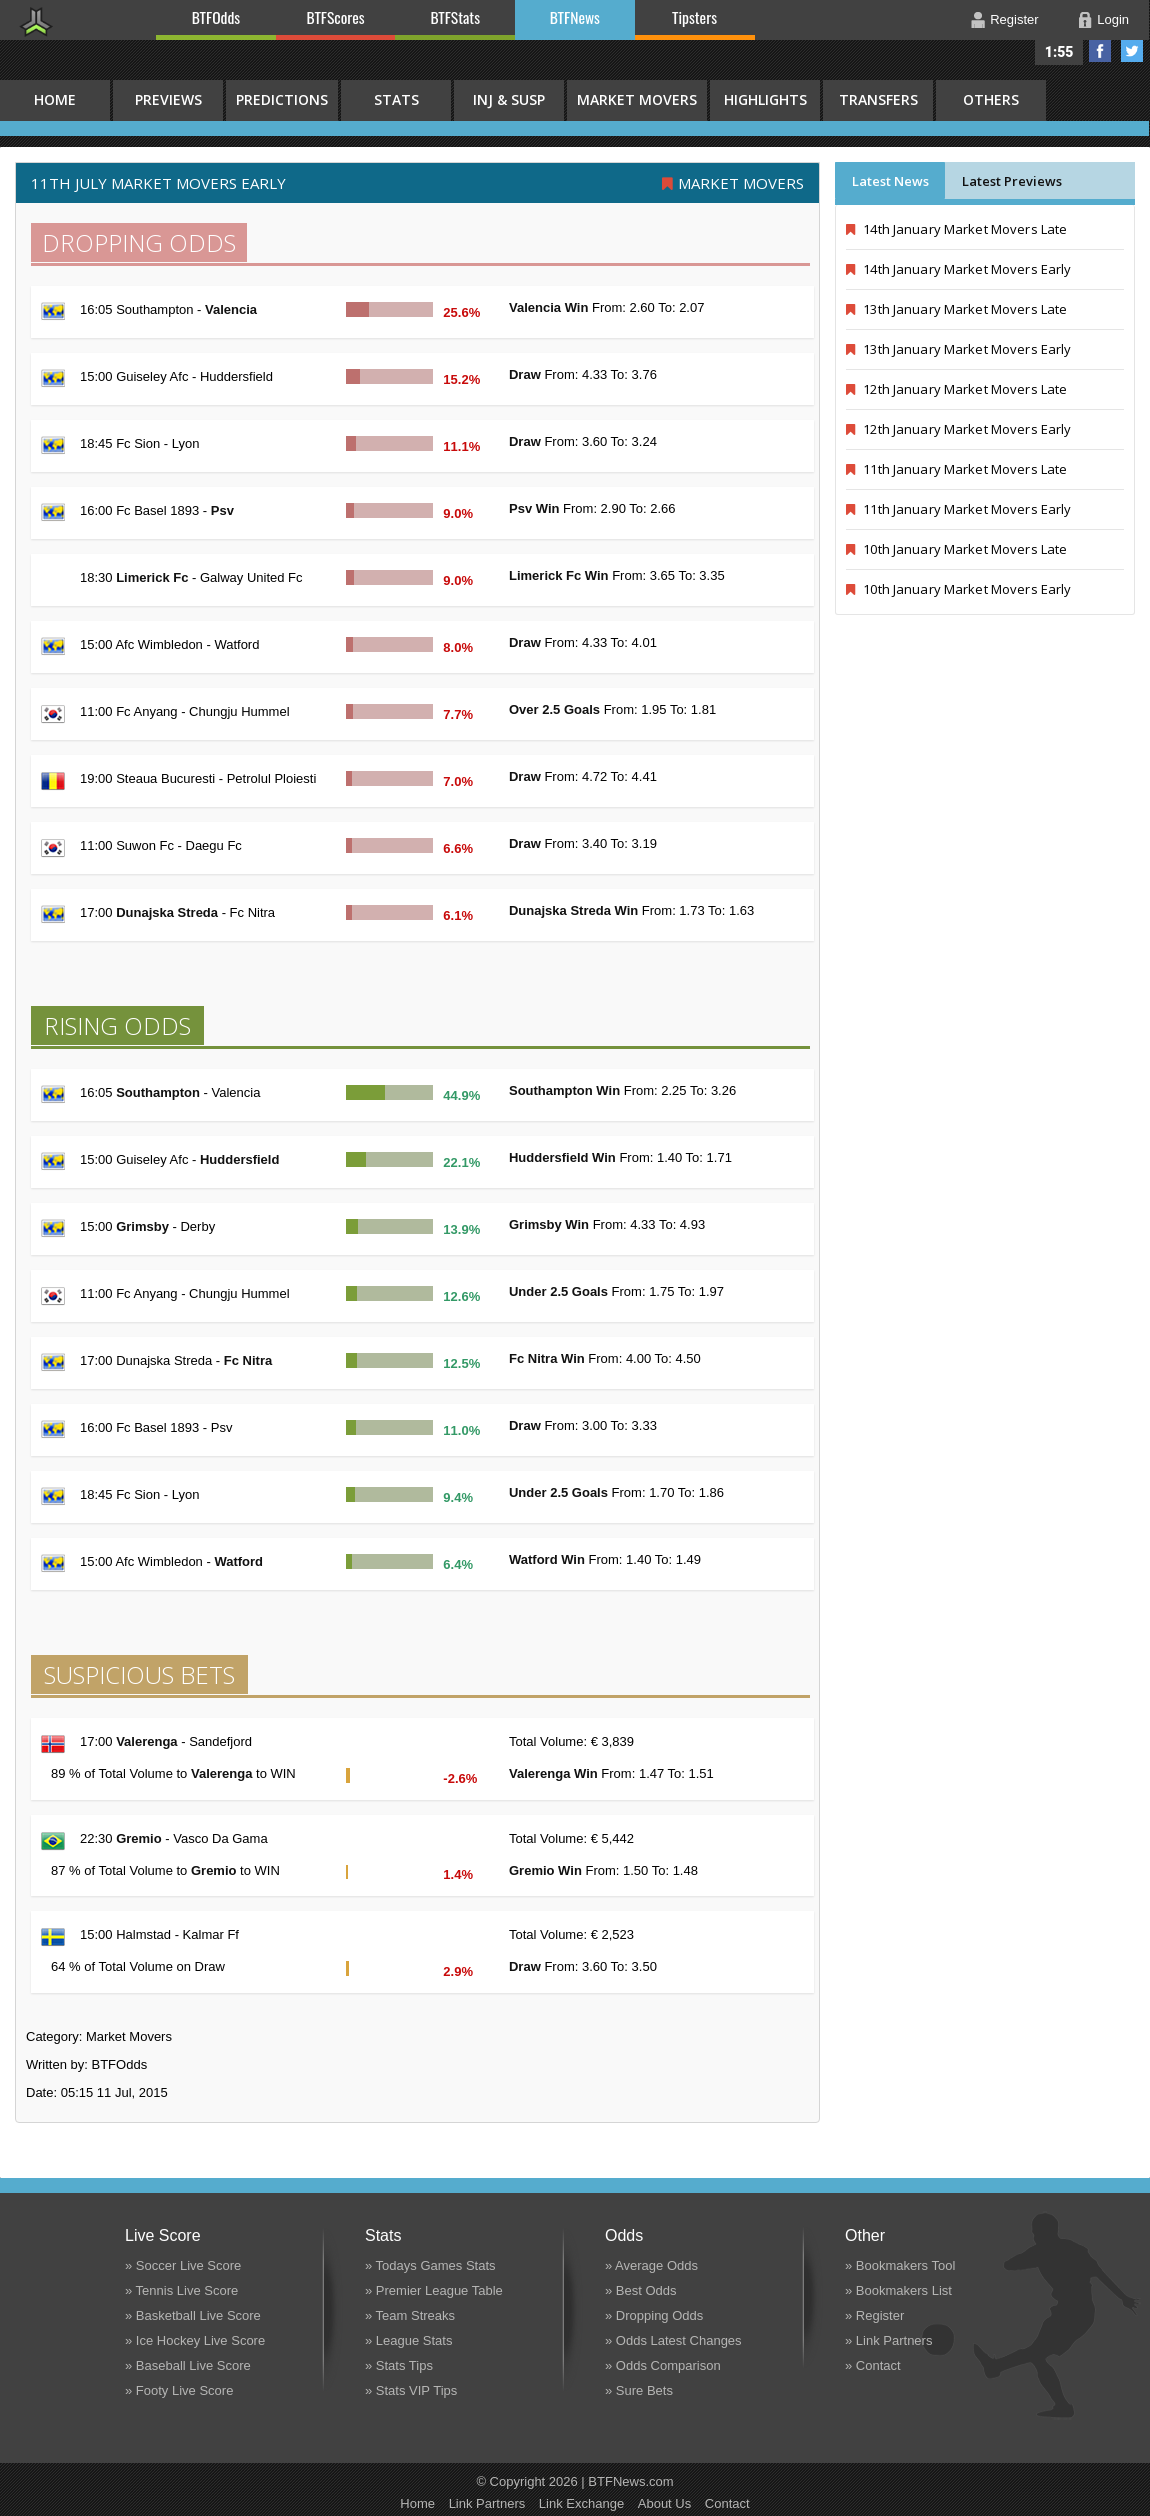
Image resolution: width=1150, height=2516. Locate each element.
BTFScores (336, 17)
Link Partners (487, 2503)
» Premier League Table (434, 2290)
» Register (874, 2315)
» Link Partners (888, 2340)
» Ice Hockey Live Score (195, 2340)
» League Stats (408, 2340)
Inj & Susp (509, 99)
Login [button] (1113, 19)
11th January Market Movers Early (958, 509)
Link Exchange (581, 2503)
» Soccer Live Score (183, 2265)
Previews (168, 99)
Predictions (282, 99)
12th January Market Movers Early (958, 429)
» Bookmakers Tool (900, 2265)
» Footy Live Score (179, 2390)
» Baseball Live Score (188, 2365)
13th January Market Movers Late (956, 309)
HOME (55, 99)
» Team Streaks (410, 2315)
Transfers (878, 99)
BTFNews (575, 17)
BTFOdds (216, 17)
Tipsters (694, 17)
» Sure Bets (639, 2390)
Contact (727, 2503)
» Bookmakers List (898, 2290)
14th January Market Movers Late (956, 229)
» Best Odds (641, 2290)
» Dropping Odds (654, 2315)
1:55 (1059, 52)
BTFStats (456, 17)
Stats (396, 99)
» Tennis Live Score (181, 2290)
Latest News (890, 181)
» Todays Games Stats (430, 2265)
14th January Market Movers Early (958, 269)
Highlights (765, 99)
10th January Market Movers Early (958, 589)
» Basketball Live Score (193, 2315)
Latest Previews (1012, 181)
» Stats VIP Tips (411, 2390)
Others (991, 99)
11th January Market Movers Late (956, 469)
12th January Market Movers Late (956, 389)
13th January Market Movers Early (958, 349)
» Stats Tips (399, 2365)
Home (417, 2503)
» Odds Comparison (663, 2365)
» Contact (873, 2365)
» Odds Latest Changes (673, 2340)
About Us (664, 2503)
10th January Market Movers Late (956, 549)
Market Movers (637, 99)
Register (1014, 19)
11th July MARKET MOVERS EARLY (158, 183)
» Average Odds (651, 2265)
